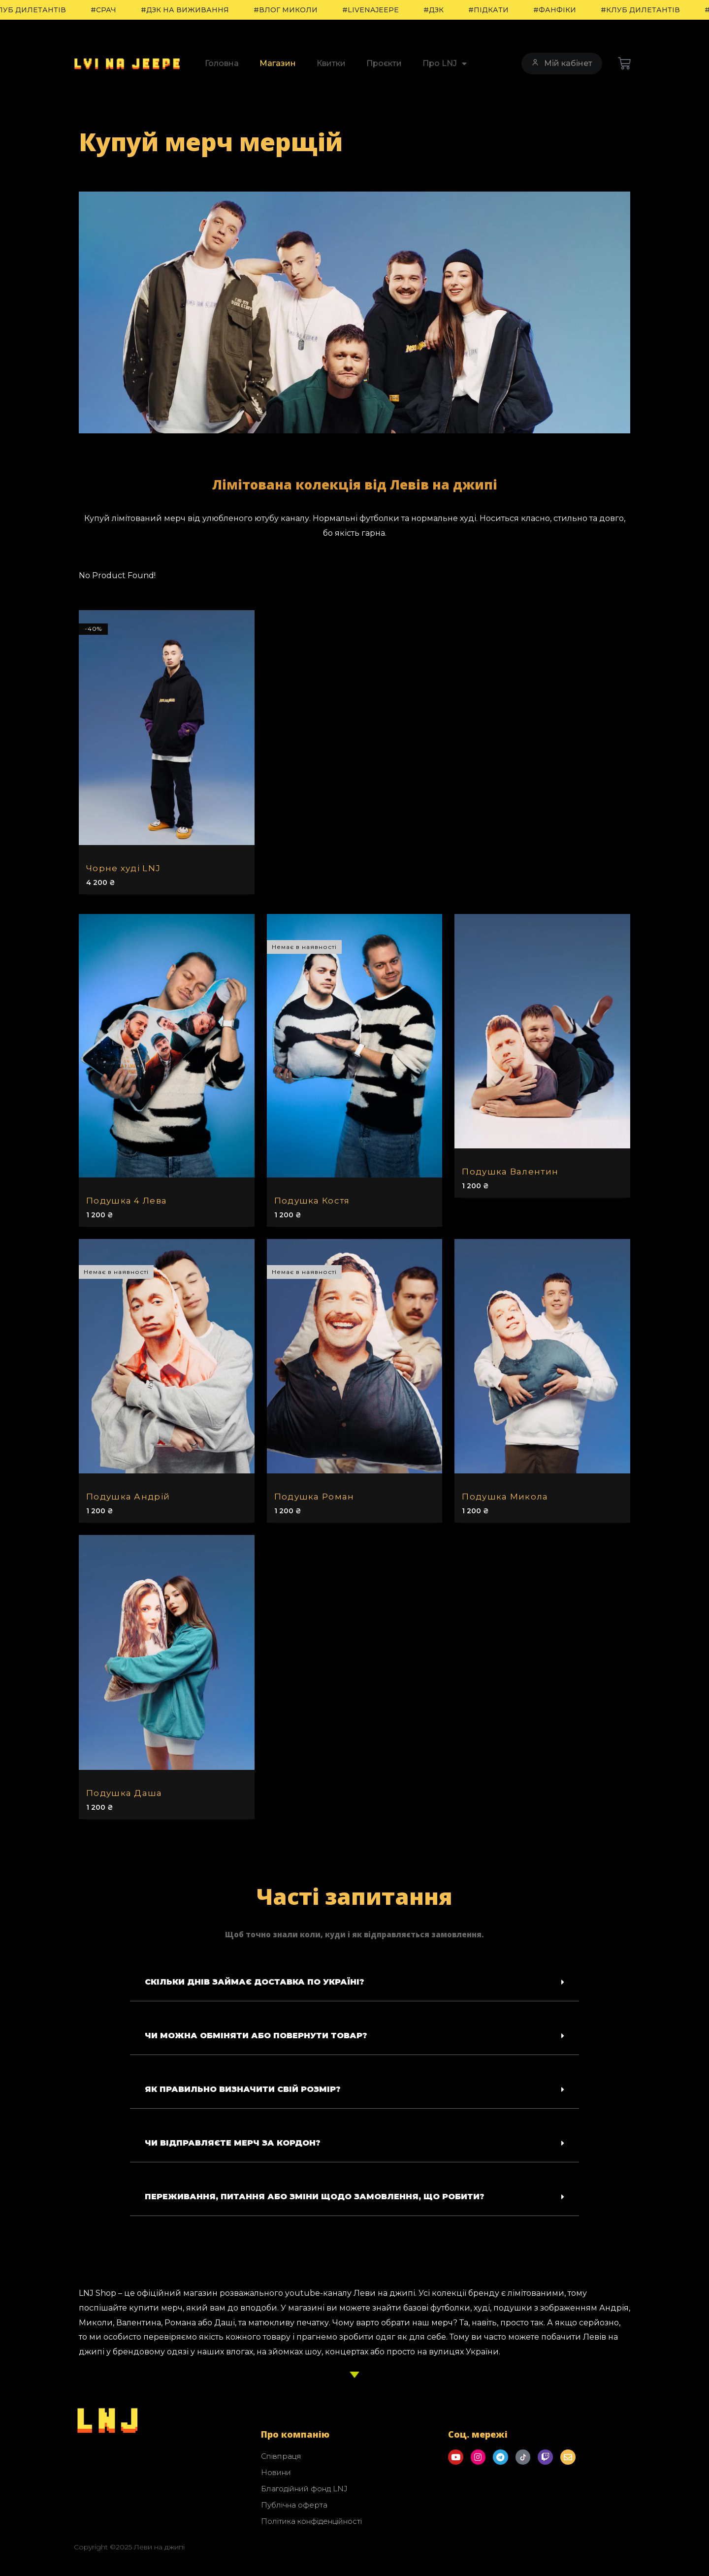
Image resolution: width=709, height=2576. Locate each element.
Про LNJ (444, 63)
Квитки (331, 63)
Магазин (277, 63)
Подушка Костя (312, 1201)
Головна (222, 63)
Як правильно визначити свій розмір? (243, 2089)
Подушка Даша (124, 1793)
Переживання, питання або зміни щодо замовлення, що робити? (314, 2196)
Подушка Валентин (510, 1171)
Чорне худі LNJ (123, 868)
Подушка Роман (314, 1496)
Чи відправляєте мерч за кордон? (233, 2143)
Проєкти (384, 63)
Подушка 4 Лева (126, 1201)
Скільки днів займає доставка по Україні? (254, 1982)
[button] (354, 1982)
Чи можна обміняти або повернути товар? (256, 2035)
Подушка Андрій (128, 1496)
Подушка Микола (505, 1496)
